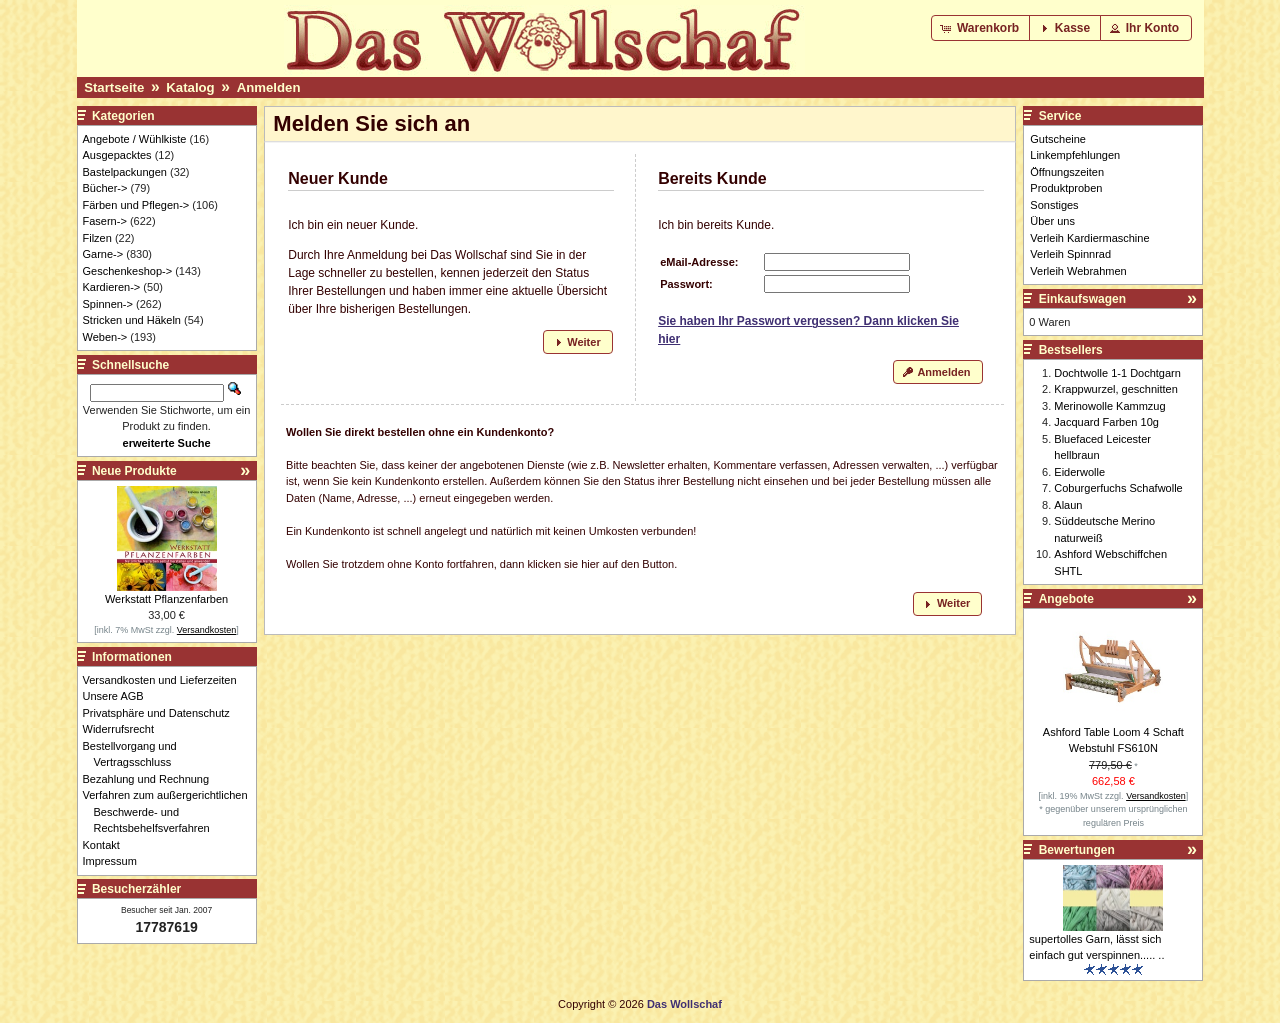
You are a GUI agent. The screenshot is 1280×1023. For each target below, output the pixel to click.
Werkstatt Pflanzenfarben (166, 599)
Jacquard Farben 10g (1106, 422)
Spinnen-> (108, 304)
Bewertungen (1077, 850)
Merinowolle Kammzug (1109, 406)
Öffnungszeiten (1067, 172)
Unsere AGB (119, 696)
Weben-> (105, 337)
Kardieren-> (112, 287)
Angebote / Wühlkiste (135, 139)
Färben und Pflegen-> (136, 205)
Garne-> (103, 254)
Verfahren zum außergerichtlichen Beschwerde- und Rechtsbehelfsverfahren (171, 811)
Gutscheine (1058, 139)
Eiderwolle (1079, 472)
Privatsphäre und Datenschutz (162, 713)
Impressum (115, 861)
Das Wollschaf (684, 1004)
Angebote (1066, 599)
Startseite (114, 87)
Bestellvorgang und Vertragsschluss (135, 754)
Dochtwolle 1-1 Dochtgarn (1117, 373)
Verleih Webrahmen (1078, 271)
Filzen (97, 238)
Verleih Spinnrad (1070, 254)
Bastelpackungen (125, 172)
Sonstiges (1054, 205)
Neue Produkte (134, 471)
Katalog (190, 87)
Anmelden (269, 87)
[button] (981, 28)
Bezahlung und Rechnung (152, 779)
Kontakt (107, 845)
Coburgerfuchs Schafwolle (1118, 488)
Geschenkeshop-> (128, 271)
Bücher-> (105, 188)
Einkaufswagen (1082, 299)
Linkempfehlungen (1075, 155)
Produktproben (1066, 188)
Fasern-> (105, 221)
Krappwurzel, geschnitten (1116, 389)
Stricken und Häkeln (132, 320)
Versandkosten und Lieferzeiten (165, 680)
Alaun (1068, 505)
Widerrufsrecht (124, 729)
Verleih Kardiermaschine (1089, 238)
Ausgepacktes (117, 155)
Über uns (1052, 221)
